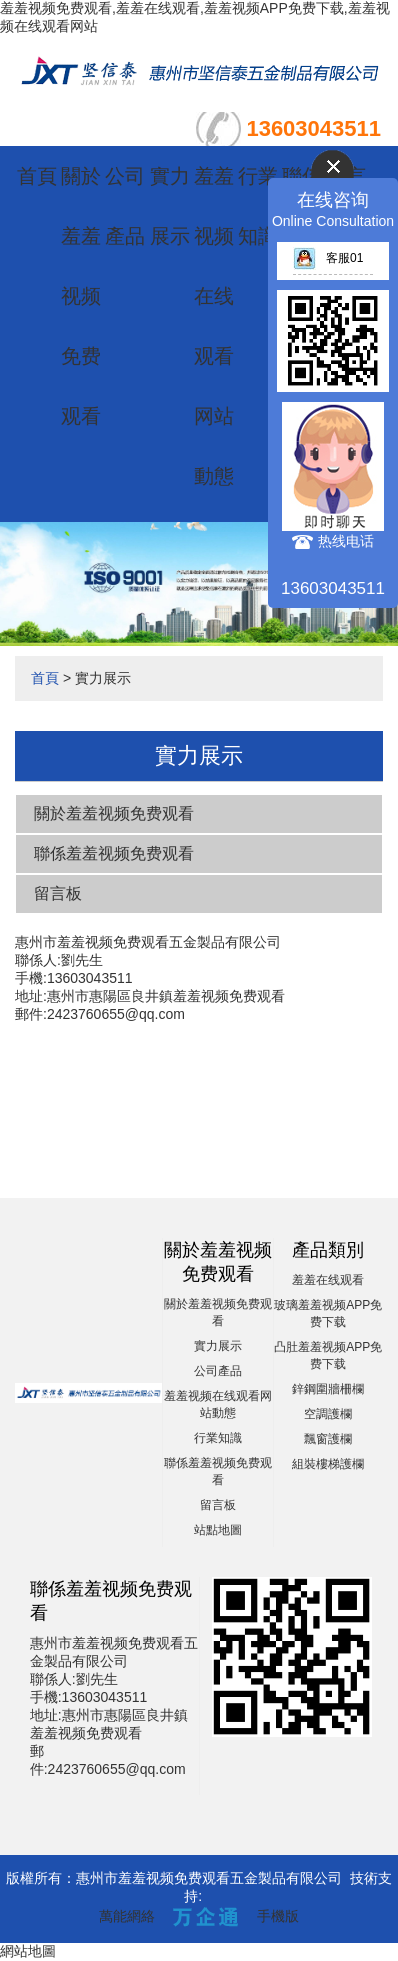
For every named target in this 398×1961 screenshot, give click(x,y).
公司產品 (218, 1371)
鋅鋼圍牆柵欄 (328, 1389)
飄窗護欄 (328, 1439)
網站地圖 (28, 1951)
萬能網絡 (127, 1916)
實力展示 (218, 1346)
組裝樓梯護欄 (328, 1464)
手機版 (278, 1916)
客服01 (328, 258)
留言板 (58, 893)
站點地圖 (218, 1530)
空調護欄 (328, 1414)
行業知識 (218, 1438)
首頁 (37, 176)
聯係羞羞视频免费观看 (114, 853)
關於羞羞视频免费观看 (81, 296)
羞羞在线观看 (328, 1280)
